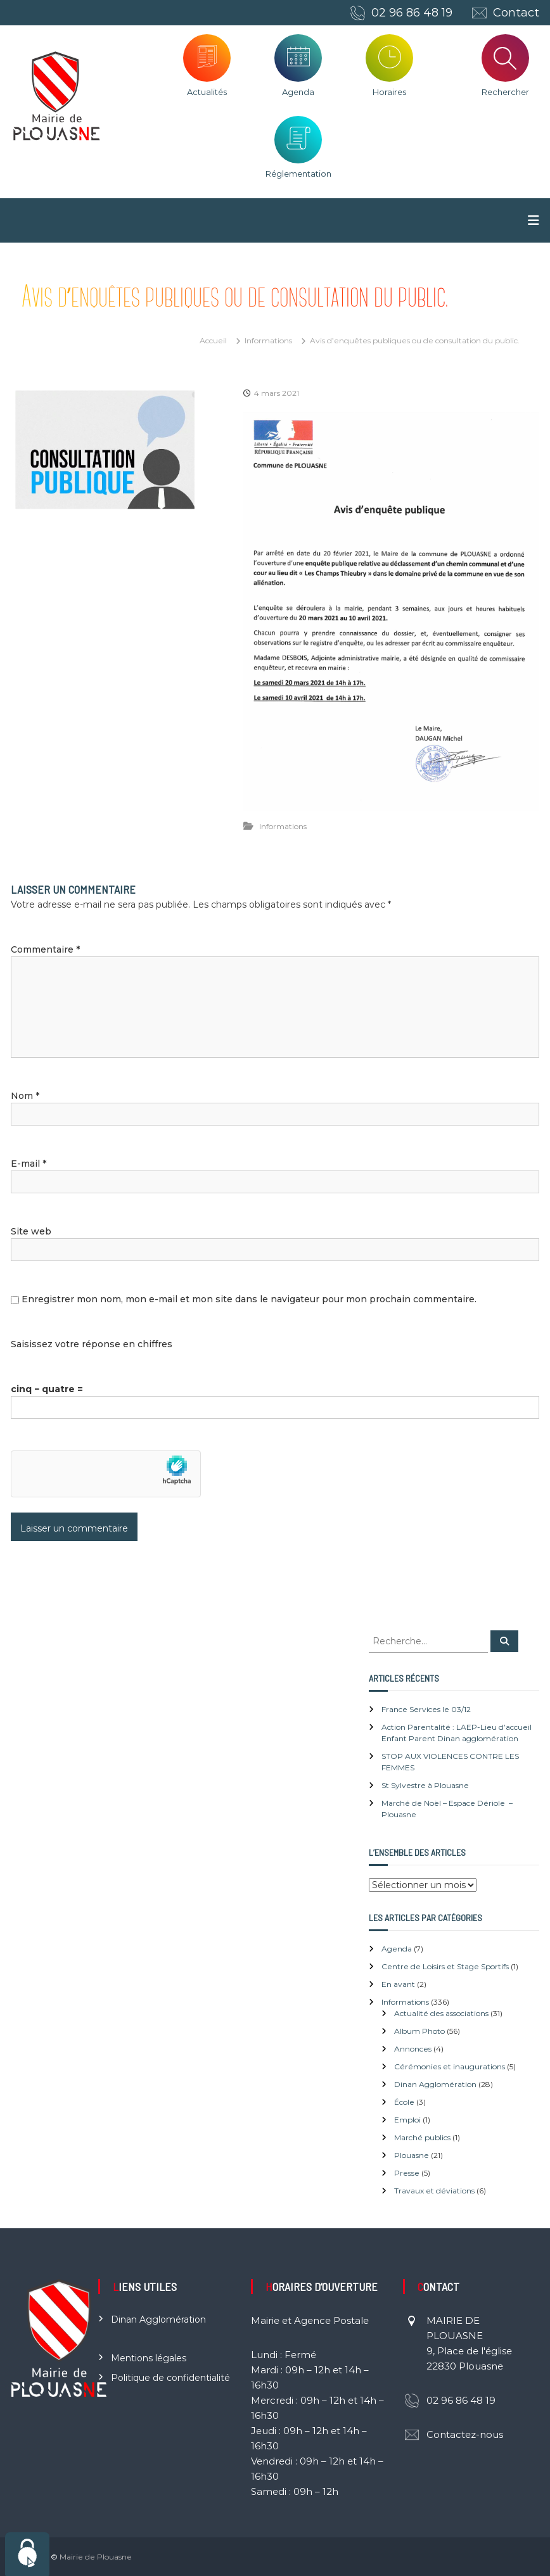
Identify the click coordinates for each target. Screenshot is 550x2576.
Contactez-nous (464, 2434)
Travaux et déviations (434, 2190)
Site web (31, 1231)
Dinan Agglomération (435, 2084)
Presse (406, 2173)
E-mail (28, 1163)
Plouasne (411, 2155)
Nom (25, 1095)
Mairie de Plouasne (96, 2556)
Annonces (413, 2048)
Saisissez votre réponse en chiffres (91, 1344)
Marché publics (422, 2137)
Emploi (407, 2119)
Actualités (207, 92)
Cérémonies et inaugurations (449, 2066)
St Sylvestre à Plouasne (425, 1785)
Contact (516, 13)
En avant (398, 1984)
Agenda (298, 92)
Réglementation (298, 173)
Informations (268, 340)
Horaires (389, 92)
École (404, 2102)
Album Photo (419, 2031)
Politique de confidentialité (170, 2377)
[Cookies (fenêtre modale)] (27, 2554)
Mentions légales (148, 2358)
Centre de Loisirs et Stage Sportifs (445, 1966)
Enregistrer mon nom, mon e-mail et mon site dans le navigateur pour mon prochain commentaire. (249, 1299)
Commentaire (45, 949)
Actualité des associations (441, 2013)
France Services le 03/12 (426, 1709)
